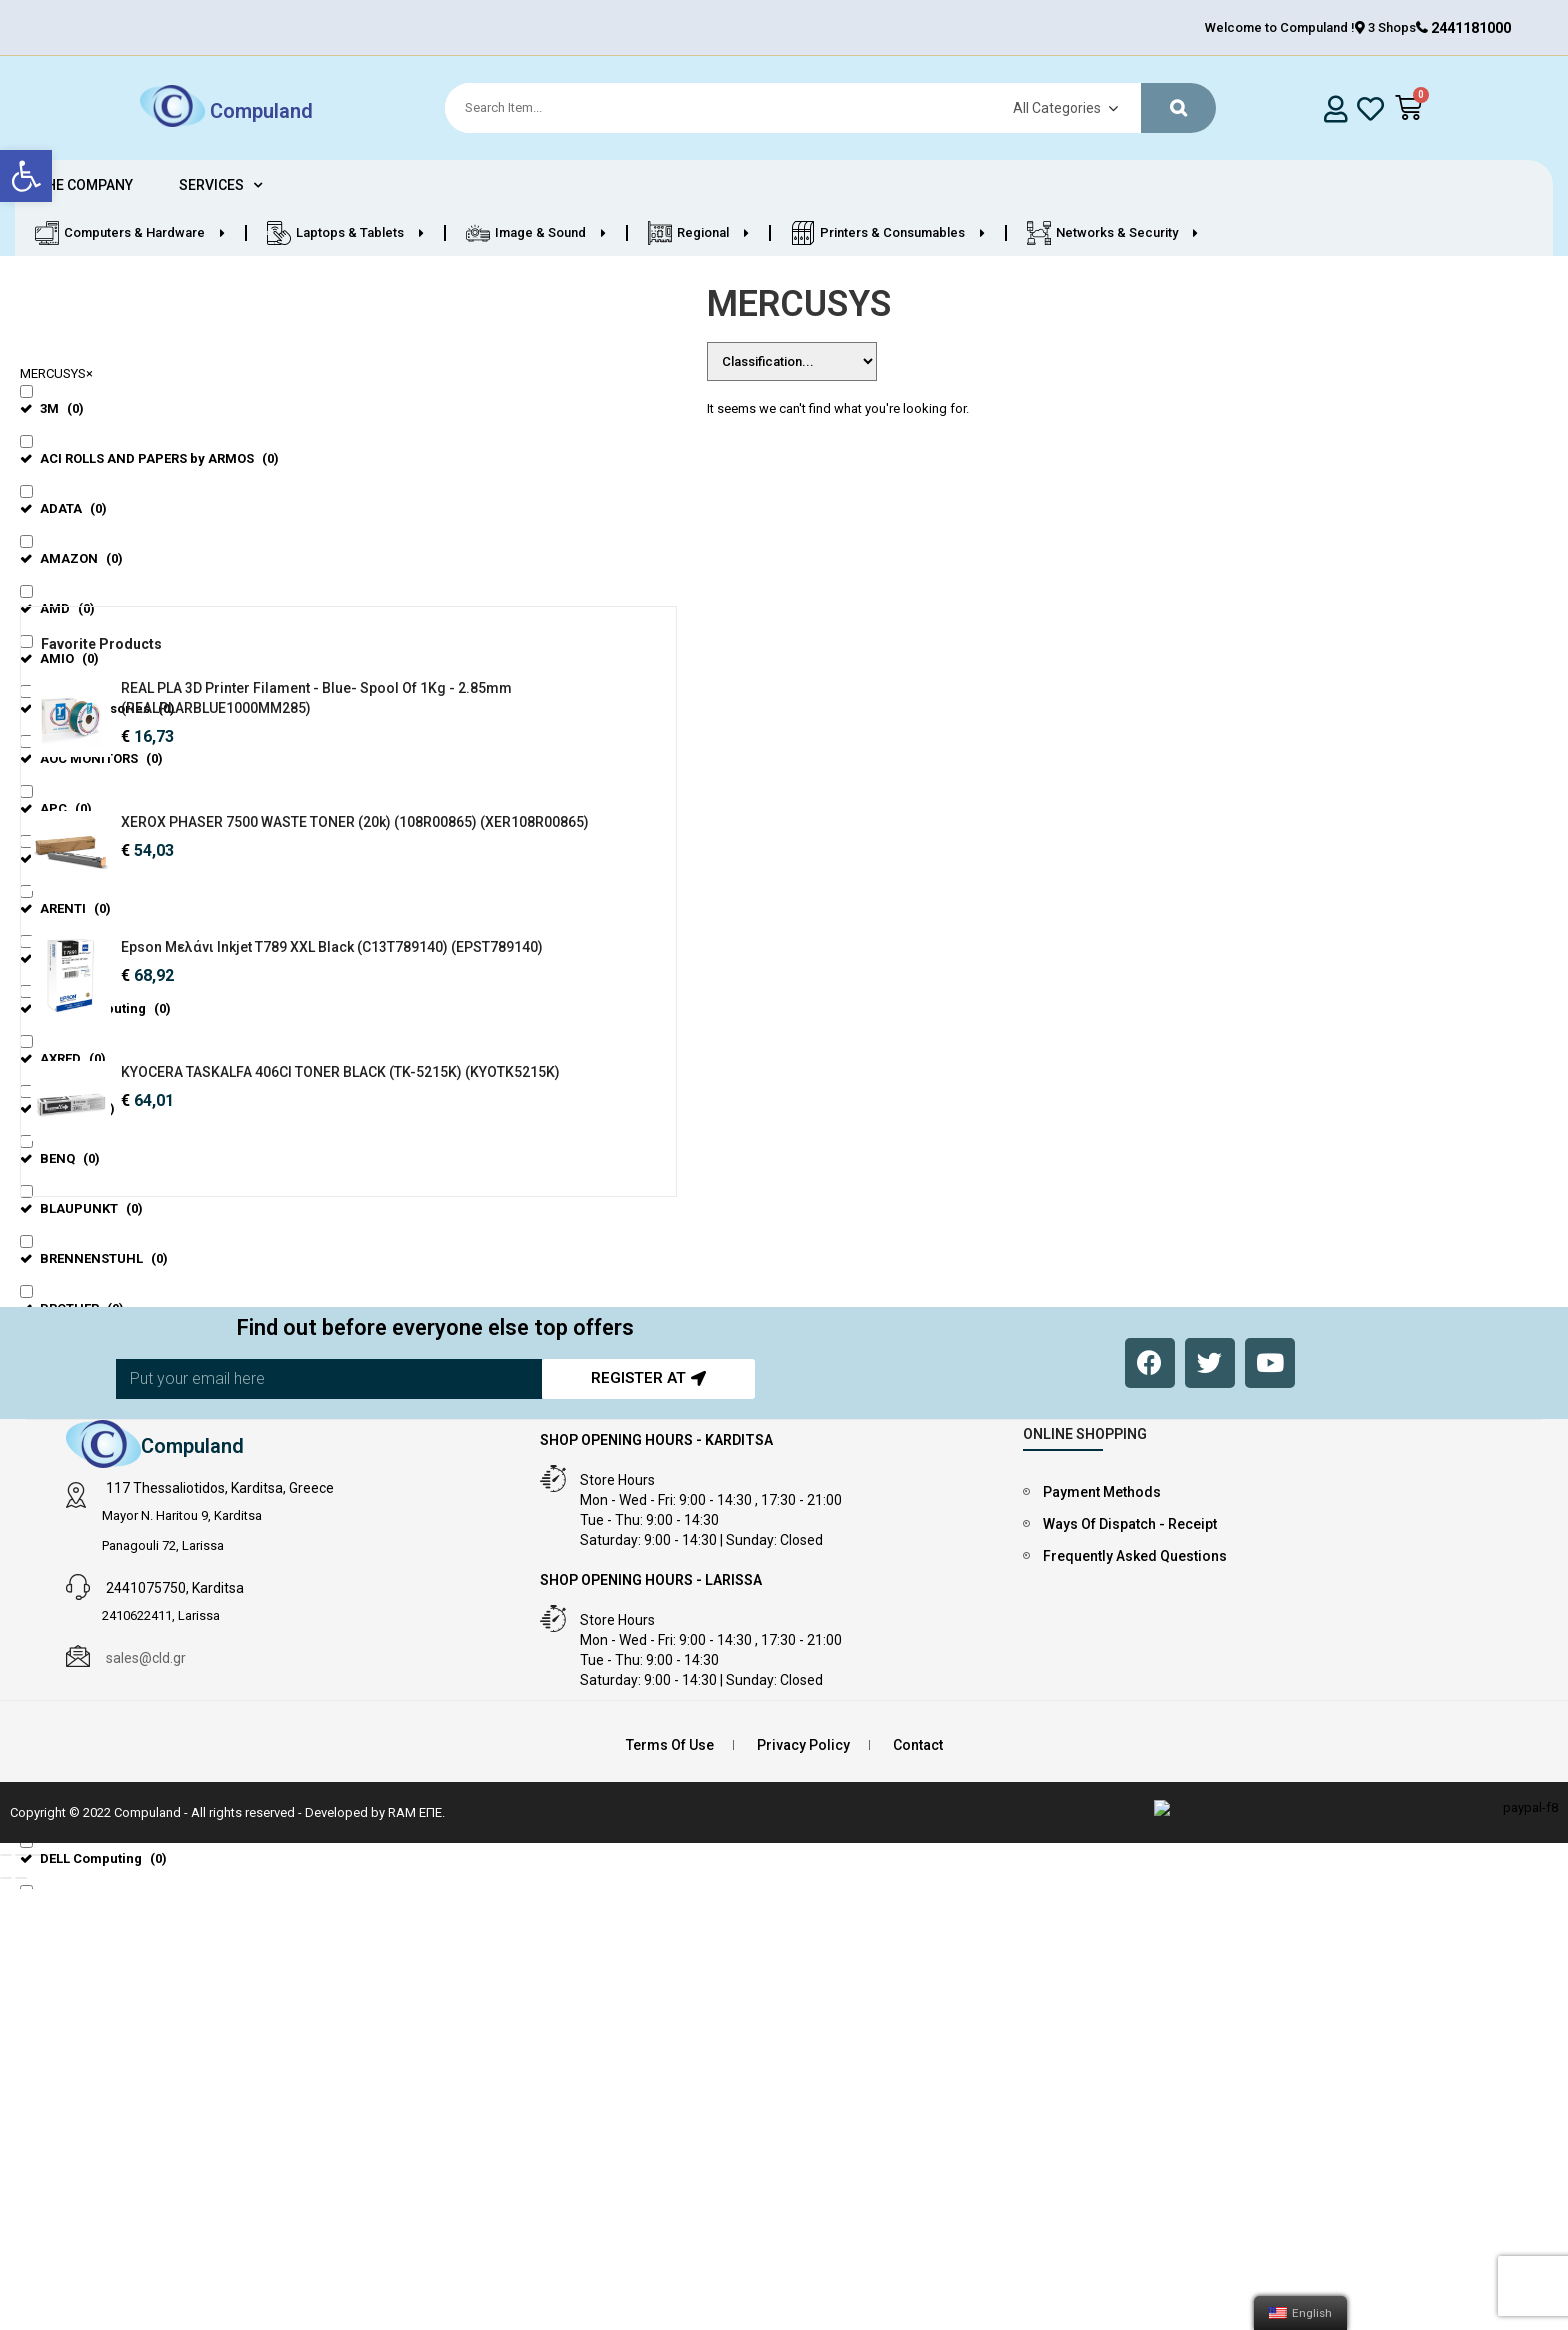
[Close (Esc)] (6, 1920)
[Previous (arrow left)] (6, 1943)
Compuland (261, 110)
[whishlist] (1370, 108)
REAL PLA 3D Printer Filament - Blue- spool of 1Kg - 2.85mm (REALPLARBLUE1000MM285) (220, 708)
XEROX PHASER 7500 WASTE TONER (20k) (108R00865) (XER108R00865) (214, 862)
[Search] (821, 108)
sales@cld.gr (146, 1723)
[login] (1336, 108)
